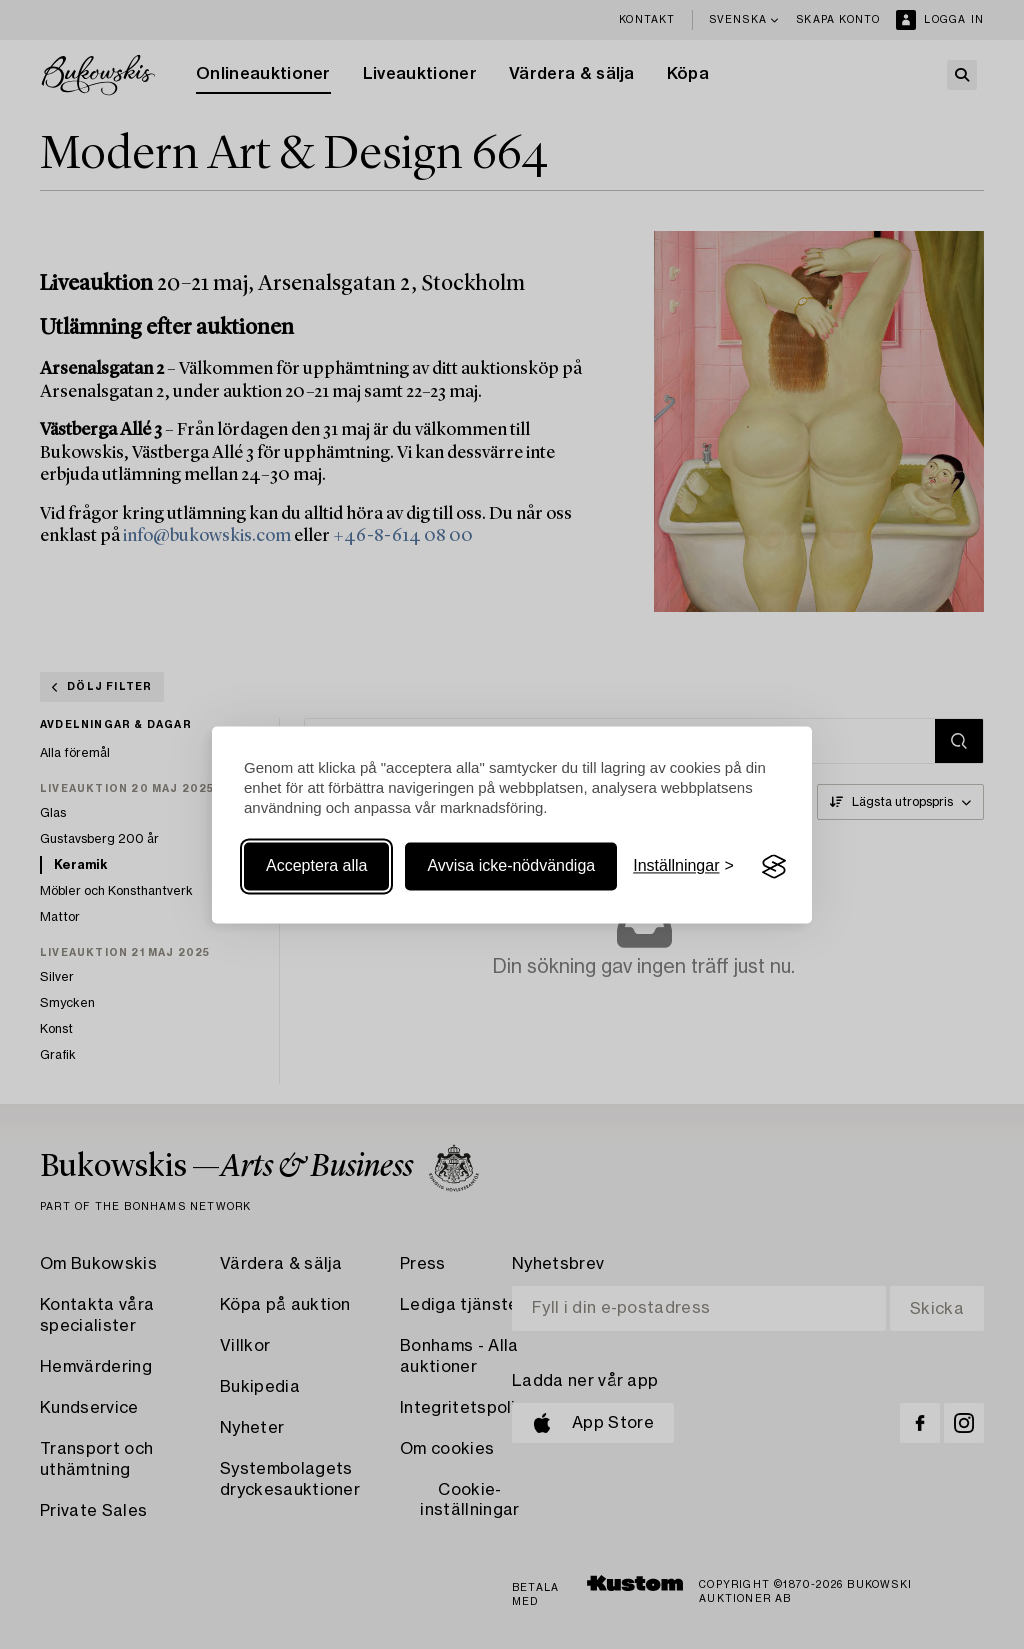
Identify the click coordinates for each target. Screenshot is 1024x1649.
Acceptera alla (316, 866)
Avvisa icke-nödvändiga (511, 866)
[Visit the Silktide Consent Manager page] (774, 867)
